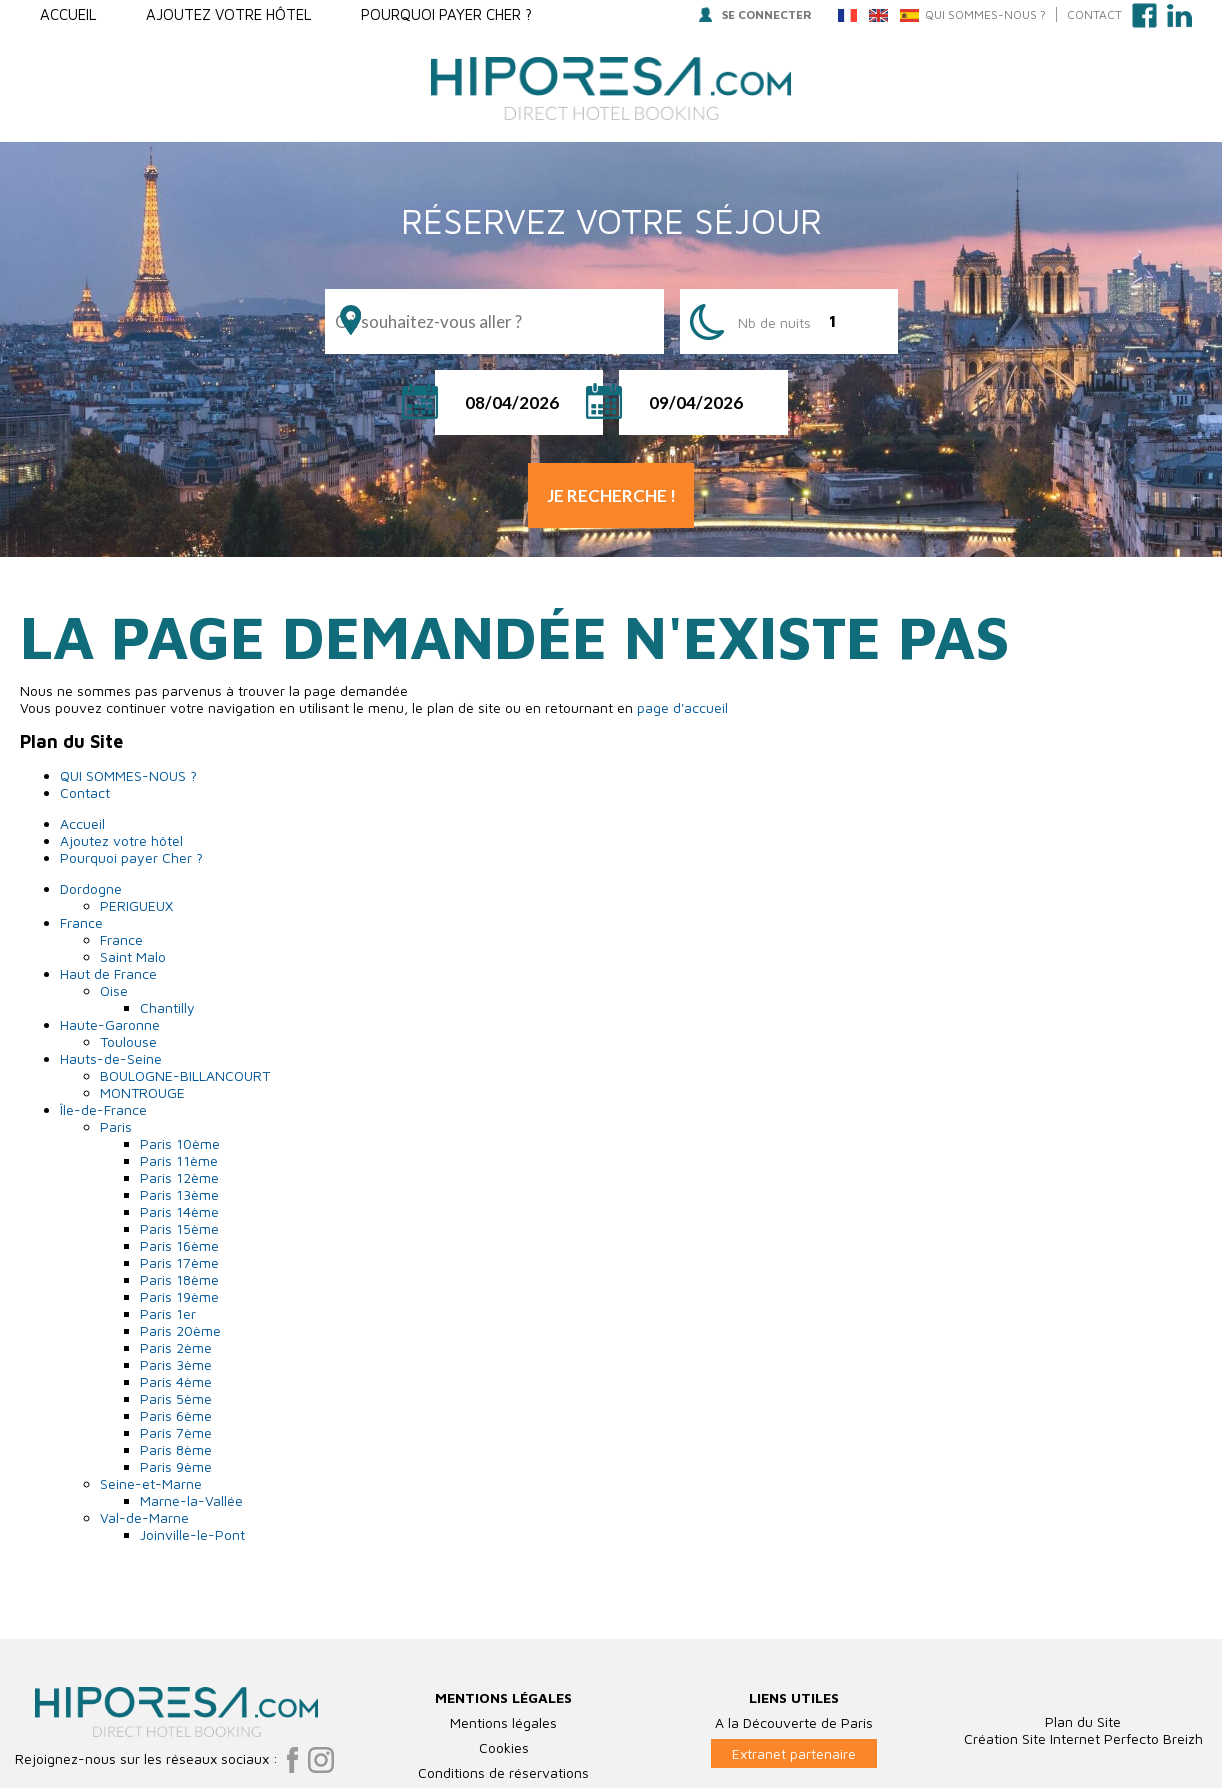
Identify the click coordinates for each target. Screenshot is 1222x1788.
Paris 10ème (180, 1143)
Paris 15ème (179, 1228)
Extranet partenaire (794, 1753)
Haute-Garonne (110, 1024)
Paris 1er (168, 1313)
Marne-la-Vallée (191, 1500)
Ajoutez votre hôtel (228, 14)
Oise (114, 990)
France (81, 922)
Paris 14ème (179, 1211)
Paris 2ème (176, 1347)
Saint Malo (133, 956)
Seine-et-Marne (151, 1483)
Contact (1094, 14)
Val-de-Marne (144, 1517)
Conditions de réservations (503, 1772)
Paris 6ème (176, 1415)
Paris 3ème (176, 1364)
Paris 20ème (180, 1330)
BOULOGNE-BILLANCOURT (185, 1075)
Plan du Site (1083, 1721)
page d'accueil (682, 707)
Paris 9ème (176, 1466)
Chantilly (167, 1007)
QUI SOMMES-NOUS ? (985, 14)
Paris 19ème (179, 1296)
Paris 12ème (179, 1177)
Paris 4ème (176, 1381)
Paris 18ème (179, 1279)
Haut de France (108, 973)
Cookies (504, 1747)
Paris (116, 1126)
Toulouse (128, 1041)
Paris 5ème (176, 1398)
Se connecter (755, 14)
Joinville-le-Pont (192, 1534)
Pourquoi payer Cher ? (446, 14)
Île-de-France (103, 1109)
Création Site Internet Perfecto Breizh (1083, 1738)
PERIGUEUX (136, 905)
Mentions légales (503, 1722)
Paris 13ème (179, 1194)
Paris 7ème (176, 1432)
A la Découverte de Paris (794, 1722)
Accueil (68, 14)
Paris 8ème (176, 1449)
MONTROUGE (142, 1092)
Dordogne (91, 888)
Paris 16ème (179, 1245)
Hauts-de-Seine (111, 1058)
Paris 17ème (179, 1262)
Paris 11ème (179, 1160)
